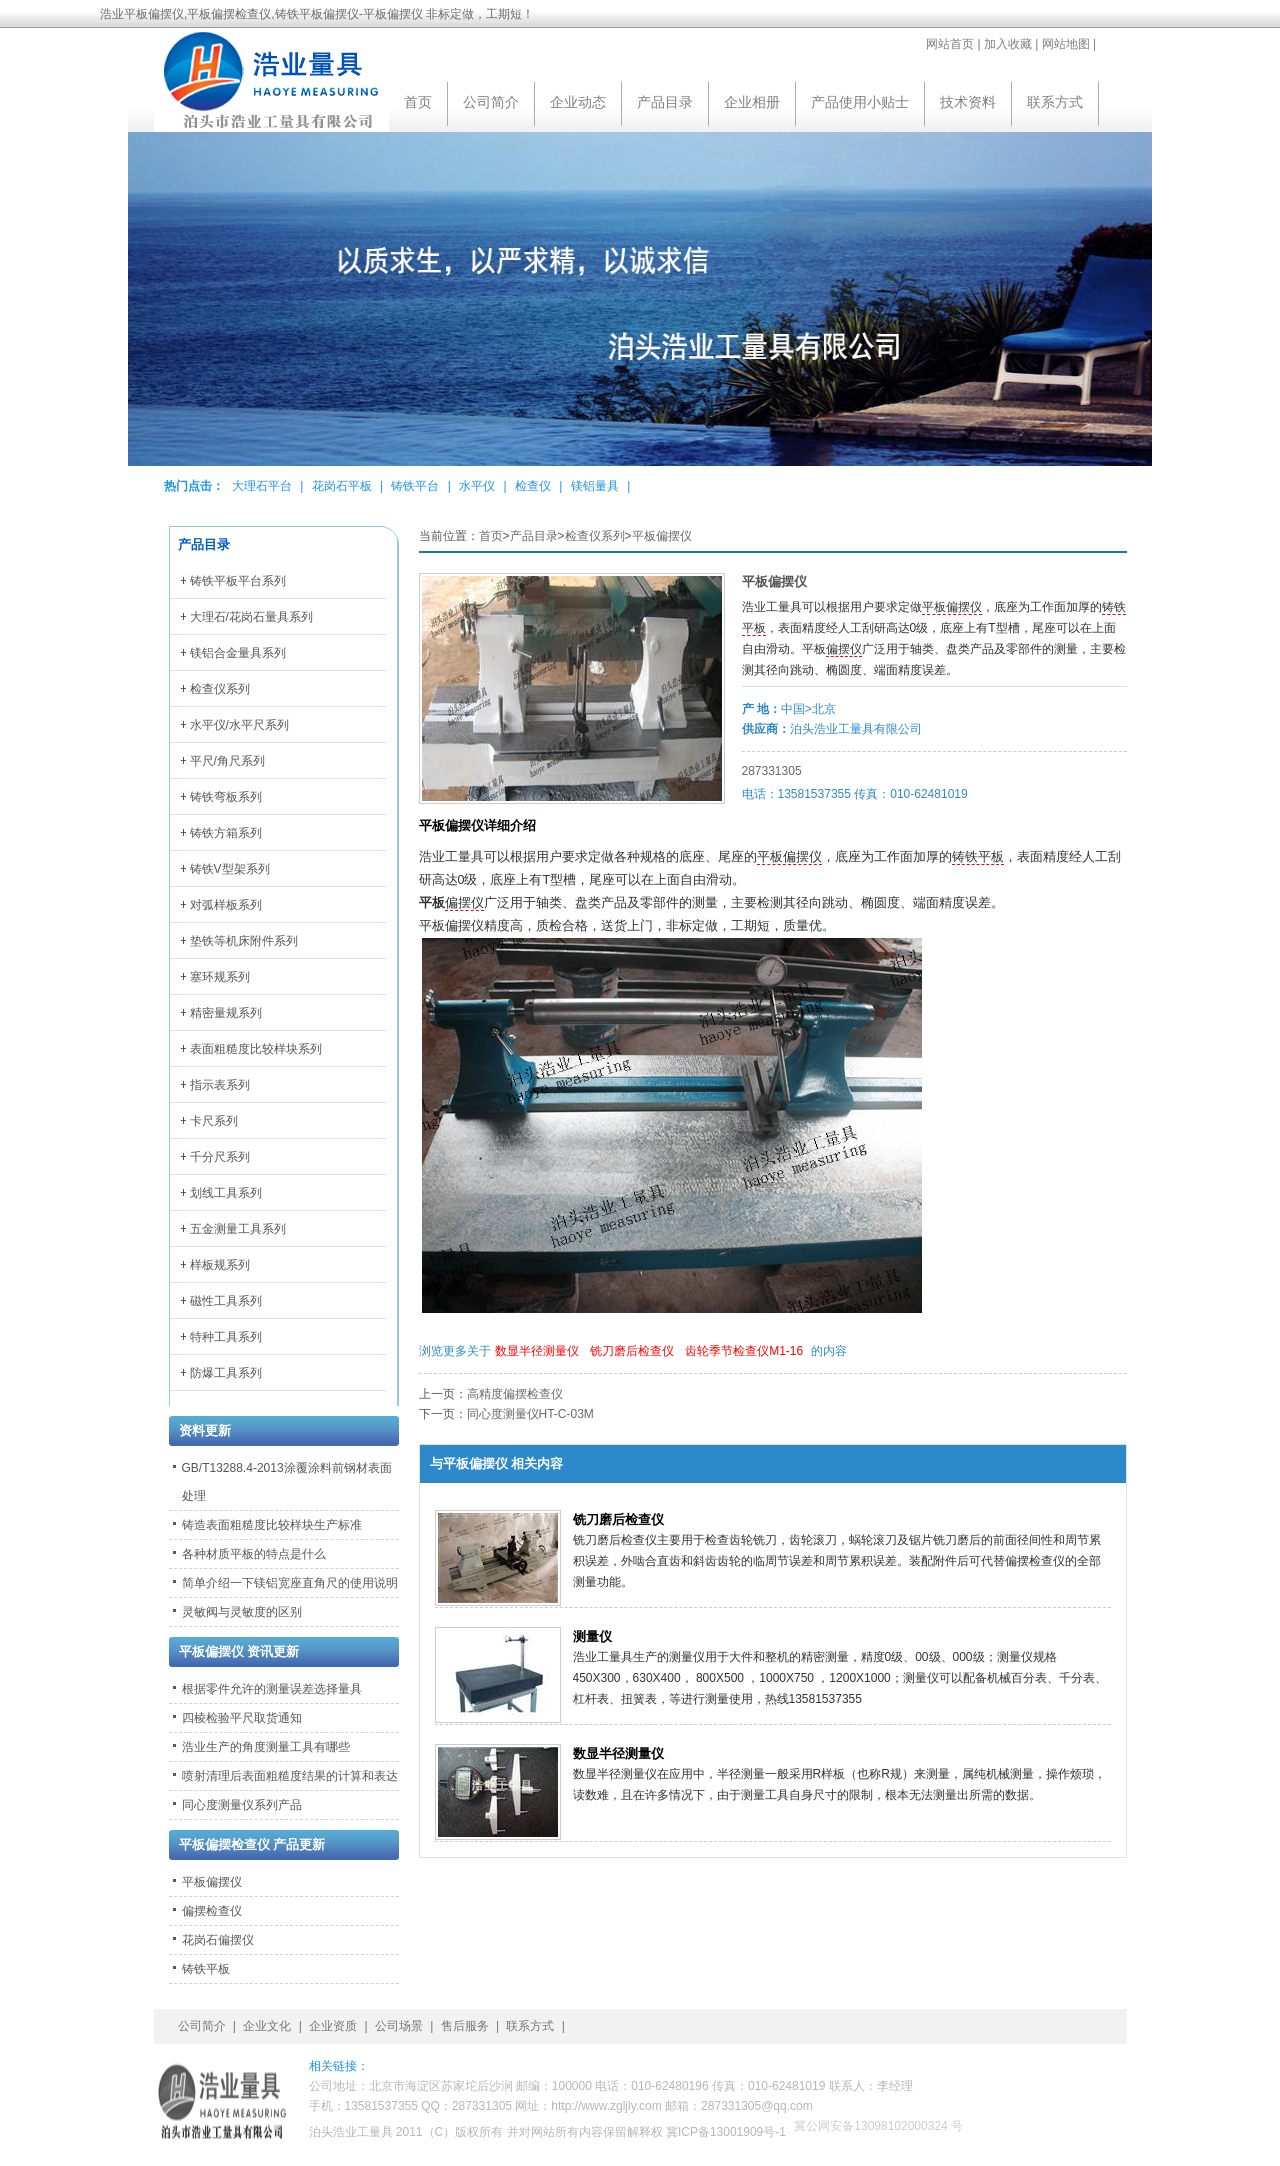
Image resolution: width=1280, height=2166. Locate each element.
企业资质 (333, 2026)
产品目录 (665, 102)
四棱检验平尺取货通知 (242, 1718)
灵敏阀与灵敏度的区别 (242, 1612)
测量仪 (592, 1636)
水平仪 (477, 486)
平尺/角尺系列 (227, 761)
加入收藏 (1008, 44)
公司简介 (491, 102)
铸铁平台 (415, 486)
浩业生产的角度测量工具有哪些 (266, 1747)
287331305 (772, 771)
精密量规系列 (226, 1013)
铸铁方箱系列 (226, 833)
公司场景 (399, 2026)
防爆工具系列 (226, 1373)
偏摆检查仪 (212, 1911)
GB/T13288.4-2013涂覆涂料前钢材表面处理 (287, 1482)
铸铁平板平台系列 (238, 581)
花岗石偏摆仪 (218, 1940)
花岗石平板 (342, 486)
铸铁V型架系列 (230, 869)
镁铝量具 (595, 486)
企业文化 (267, 2026)
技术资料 (968, 102)
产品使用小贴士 (860, 102)
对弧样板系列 (226, 905)
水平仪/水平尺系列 (239, 725)
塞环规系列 (220, 977)
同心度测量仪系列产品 (242, 1805)
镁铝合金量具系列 (238, 653)
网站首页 (950, 44)
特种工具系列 (226, 1337)
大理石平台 (262, 486)
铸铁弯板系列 (226, 797)
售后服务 (465, 2026)
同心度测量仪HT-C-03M (530, 1414)
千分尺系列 (220, 1157)
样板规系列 (220, 1265)
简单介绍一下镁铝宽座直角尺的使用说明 (290, 1583)
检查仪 (533, 486)
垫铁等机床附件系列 (244, 941)
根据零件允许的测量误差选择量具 (272, 1689)
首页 (418, 102)
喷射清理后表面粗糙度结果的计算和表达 (290, 1776)
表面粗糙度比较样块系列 (256, 1049)
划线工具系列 (226, 1193)
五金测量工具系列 (238, 1229)
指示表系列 (220, 1085)
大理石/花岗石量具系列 (251, 617)
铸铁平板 (978, 857)
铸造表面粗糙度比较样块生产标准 (272, 1525)
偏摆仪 (844, 649)
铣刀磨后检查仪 (632, 1351)
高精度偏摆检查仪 (515, 1394)
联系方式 (1055, 102)
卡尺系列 (214, 1121)
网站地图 (1066, 44)
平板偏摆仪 (662, 536)
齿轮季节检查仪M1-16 (744, 1351)
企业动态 (578, 102)
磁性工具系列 (226, 1301)
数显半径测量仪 (537, 1351)
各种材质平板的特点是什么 (254, 1554)
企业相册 (752, 102)
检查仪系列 (595, 536)
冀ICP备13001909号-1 (726, 2132)
